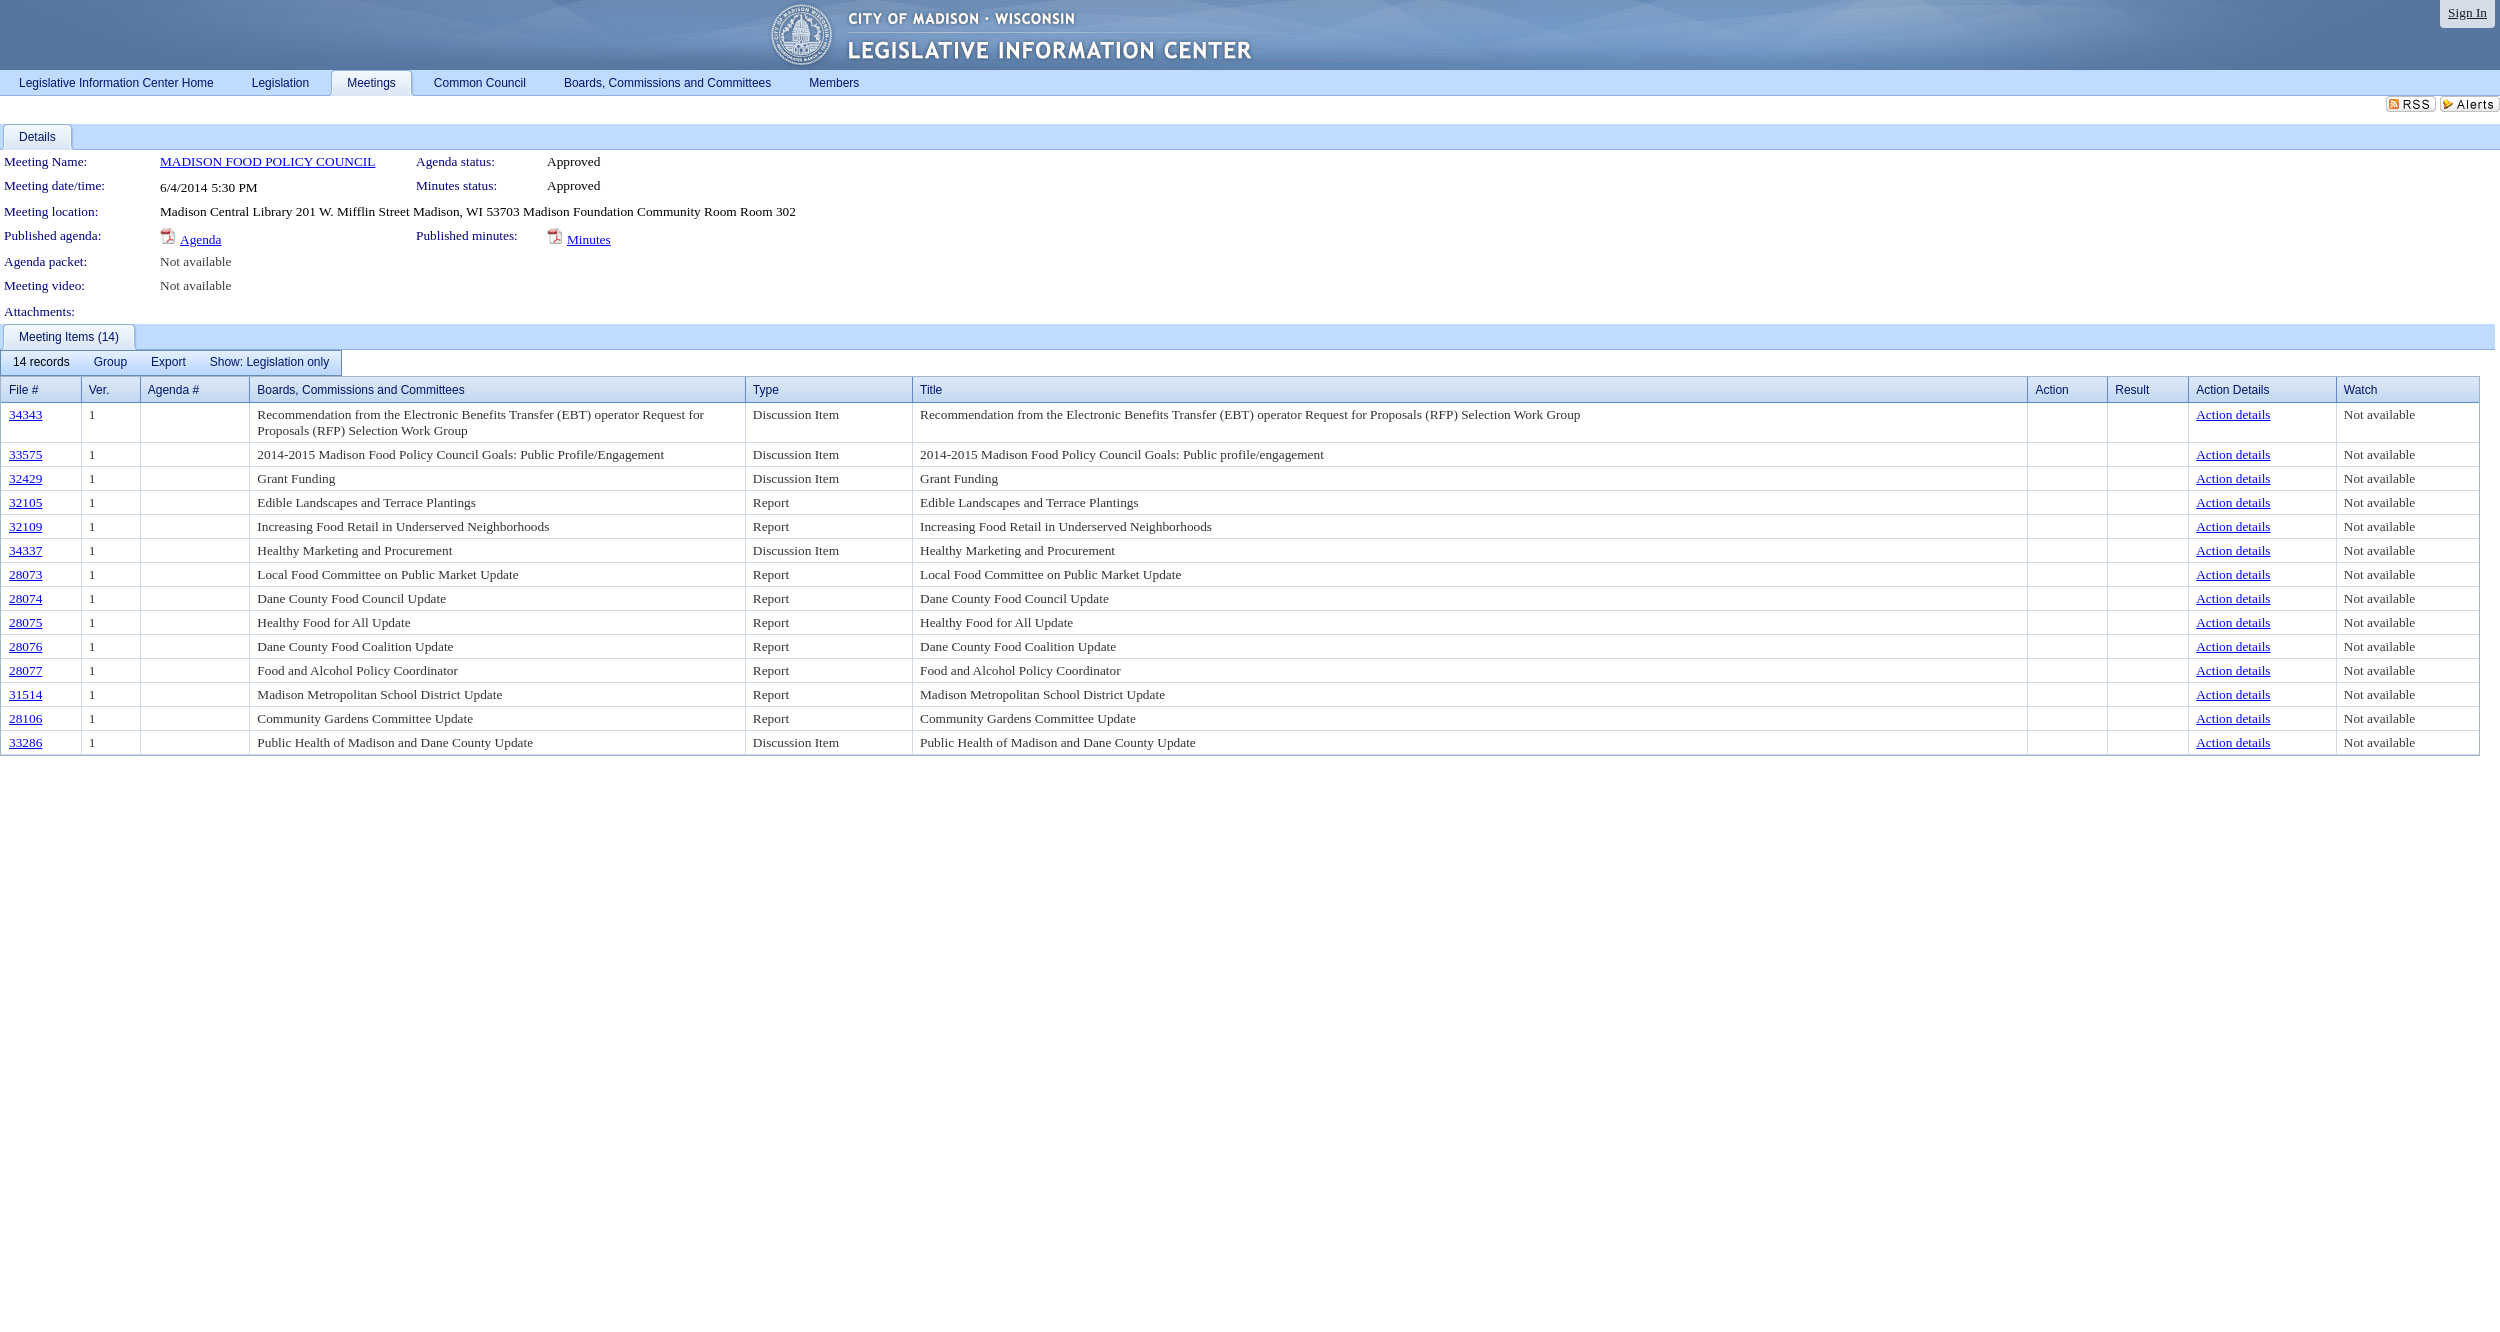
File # (23, 390)
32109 (25, 526)
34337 (25, 550)
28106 (25, 718)
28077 (25, 670)
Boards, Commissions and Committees (360, 390)
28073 (25, 574)
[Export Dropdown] (168, 363)
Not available (195, 261)
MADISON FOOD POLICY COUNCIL (267, 161)
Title (931, 390)
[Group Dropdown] (110, 363)
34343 (25, 414)
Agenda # (173, 390)
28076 (25, 646)
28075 (25, 622)
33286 (25, 742)
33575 (25, 454)
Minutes (589, 239)
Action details (2233, 414)
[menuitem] (41, 363)
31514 (25, 694)
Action (2051, 390)
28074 (25, 598)
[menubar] (171, 363)
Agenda (200, 239)
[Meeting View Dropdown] (269, 363)
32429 (25, 478)
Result (2132, 390)
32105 (25, 502)
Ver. (99, 390)
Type (766, 390)
